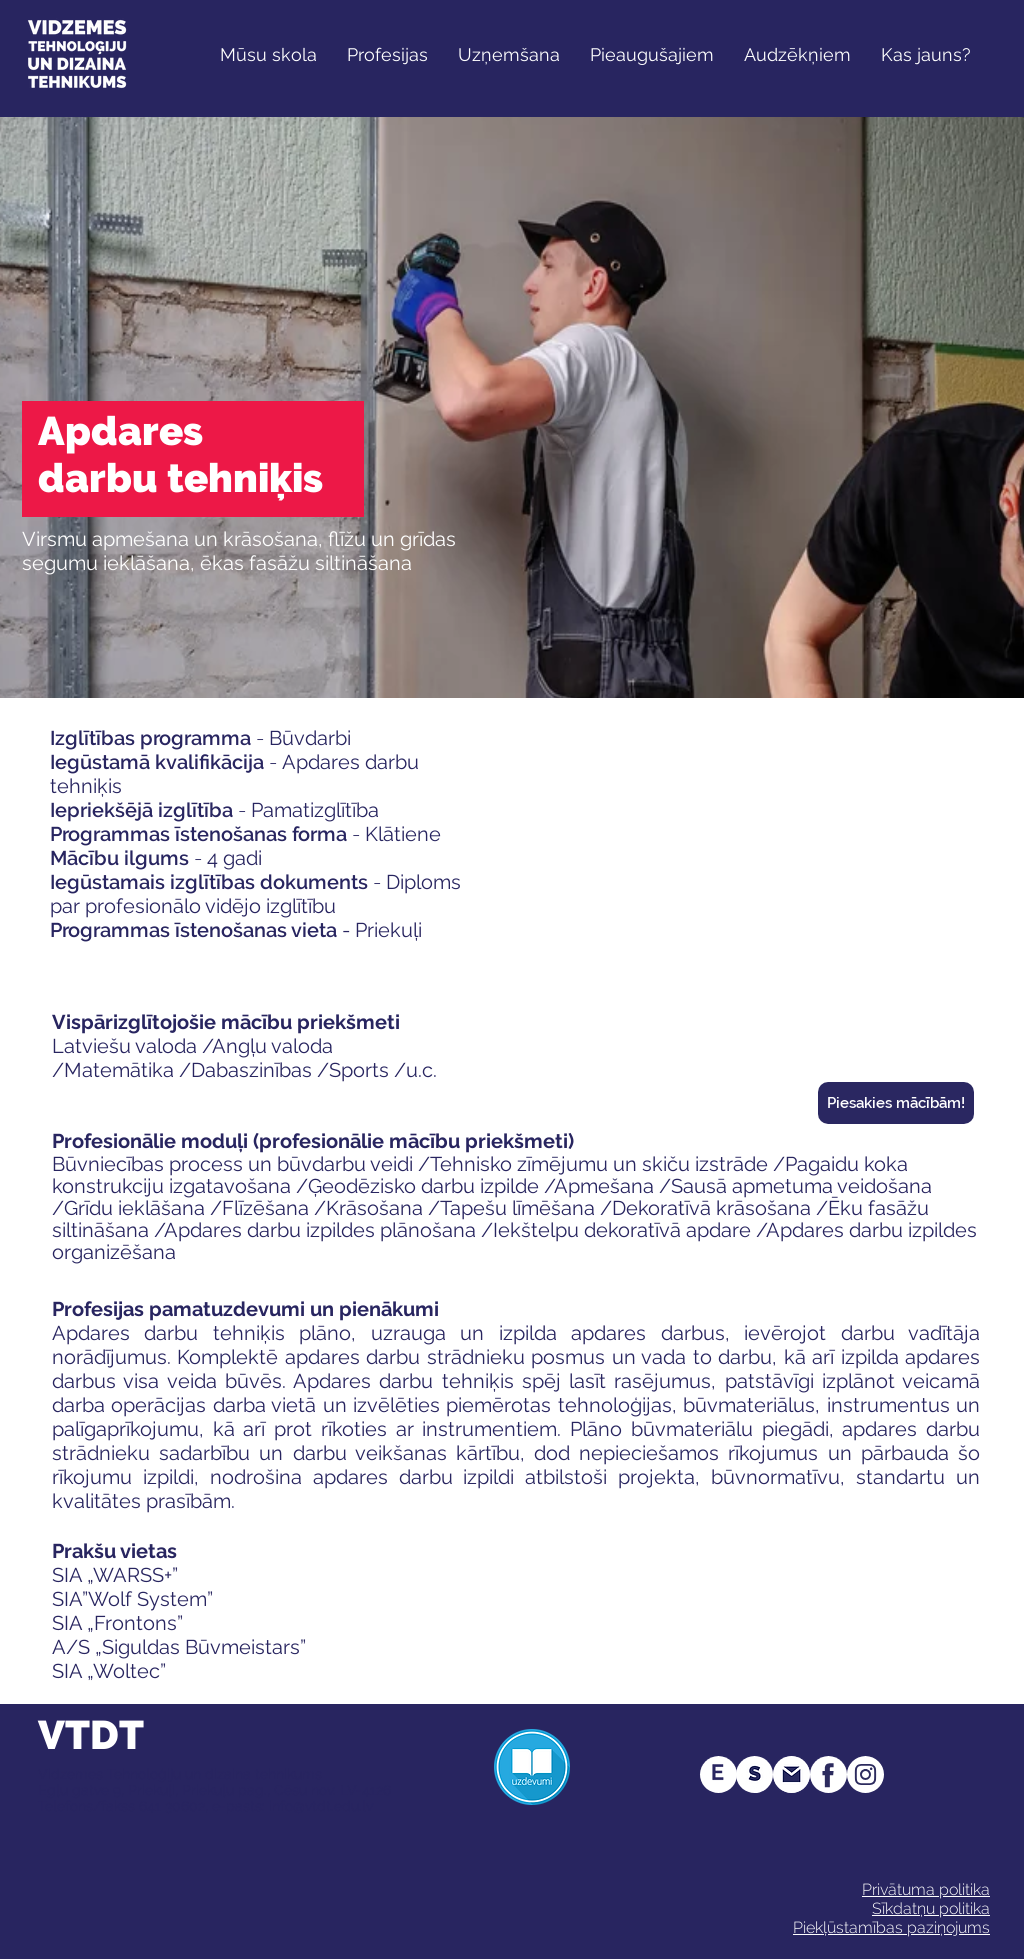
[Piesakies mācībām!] (896, 1103)
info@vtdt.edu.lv (321, 1806)
